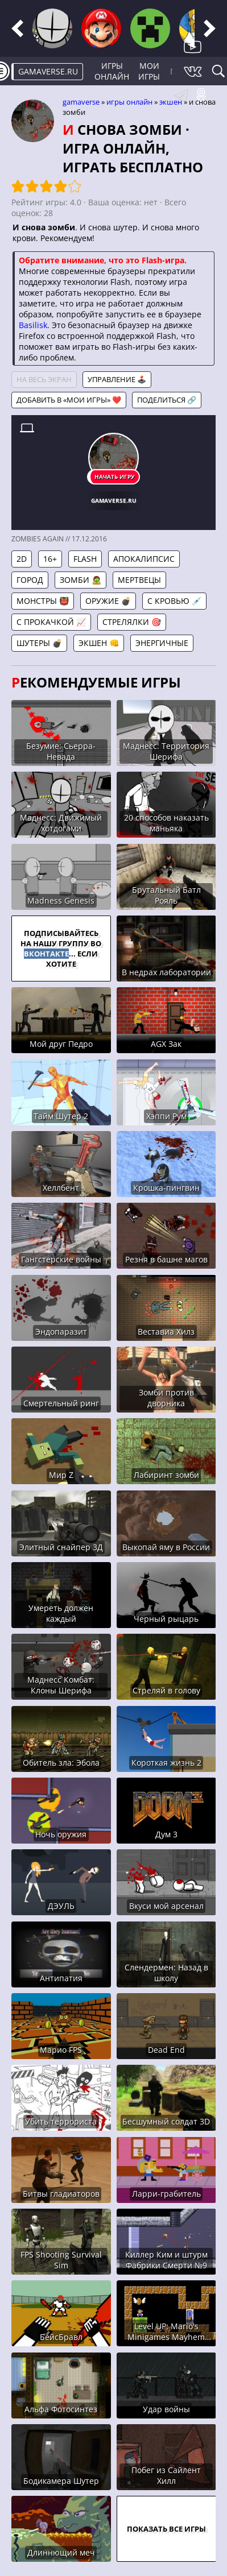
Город (29, 579)
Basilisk (33, 325)
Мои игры (149, 71)
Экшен (170, 102)
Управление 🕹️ (117, 379)
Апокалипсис (144, 558)
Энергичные (161, 642)
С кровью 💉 (174, 600)
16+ (50, 558)
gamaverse (81, 102)
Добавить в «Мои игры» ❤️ (68, 400)
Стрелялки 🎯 (131, 621)
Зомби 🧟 (80, 579)
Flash (85, 558)
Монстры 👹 (42, 600)
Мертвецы (139, 579)
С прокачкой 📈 (51, 621)
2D (21, 558)
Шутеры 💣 (39, 642)
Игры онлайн (111, 71)
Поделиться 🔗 (166, 400)
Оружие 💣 (108, 600)
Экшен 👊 (99, 642)
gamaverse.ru (48, 71)
